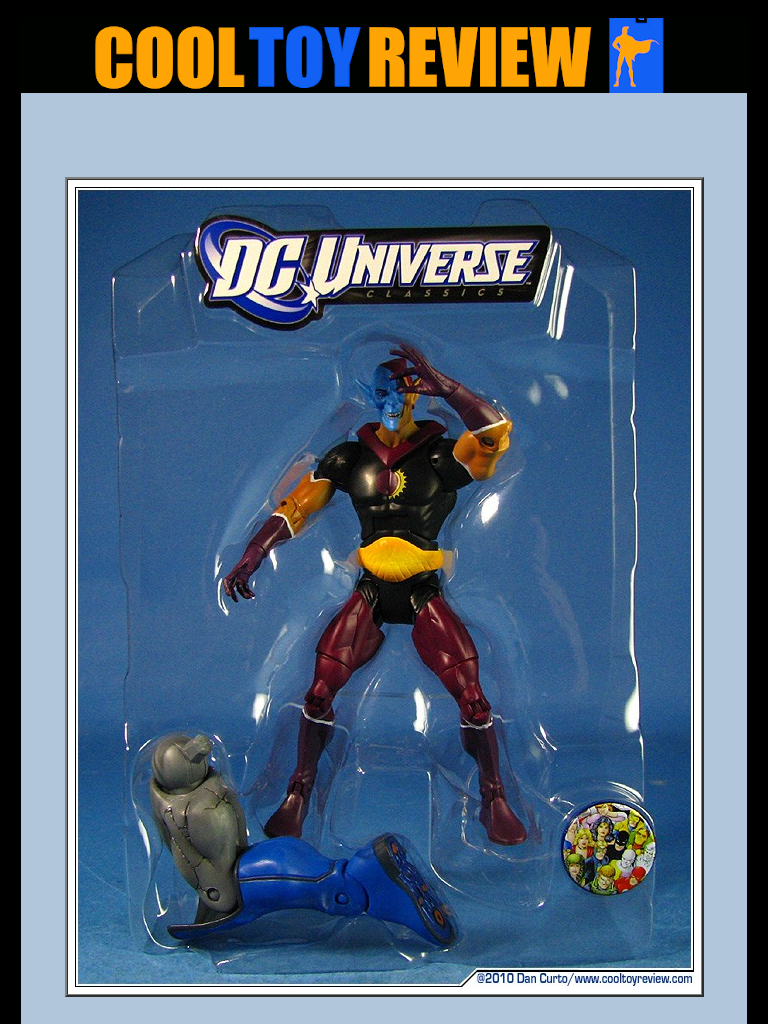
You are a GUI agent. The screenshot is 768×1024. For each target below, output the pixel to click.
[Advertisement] (384, 141)
